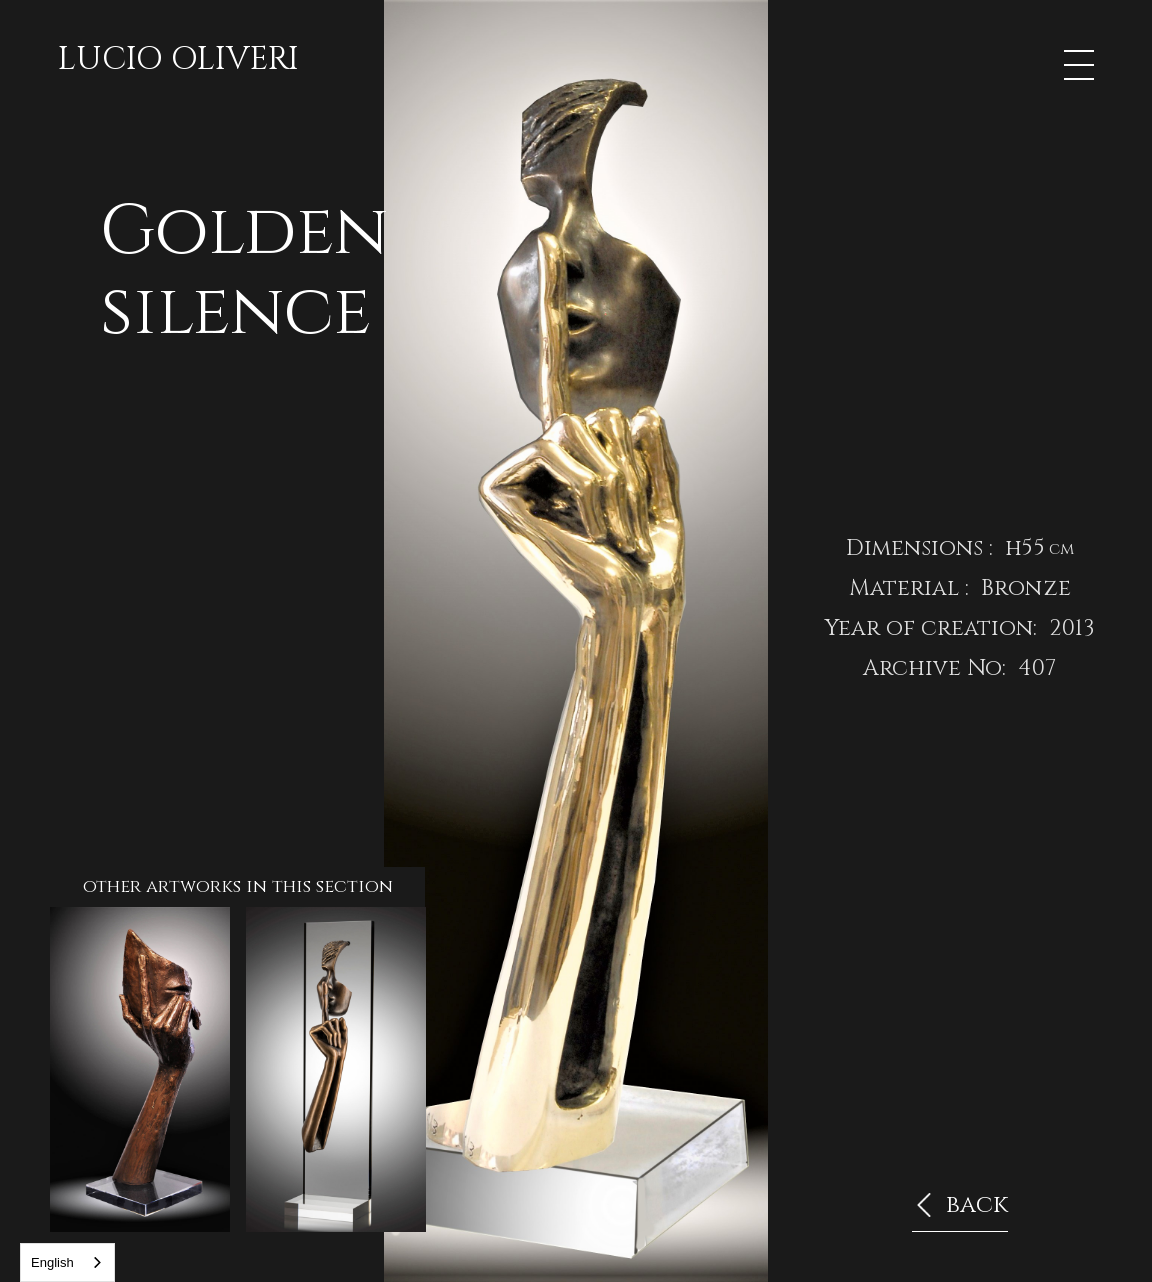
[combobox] (67, 1262)
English (52, 1262)
